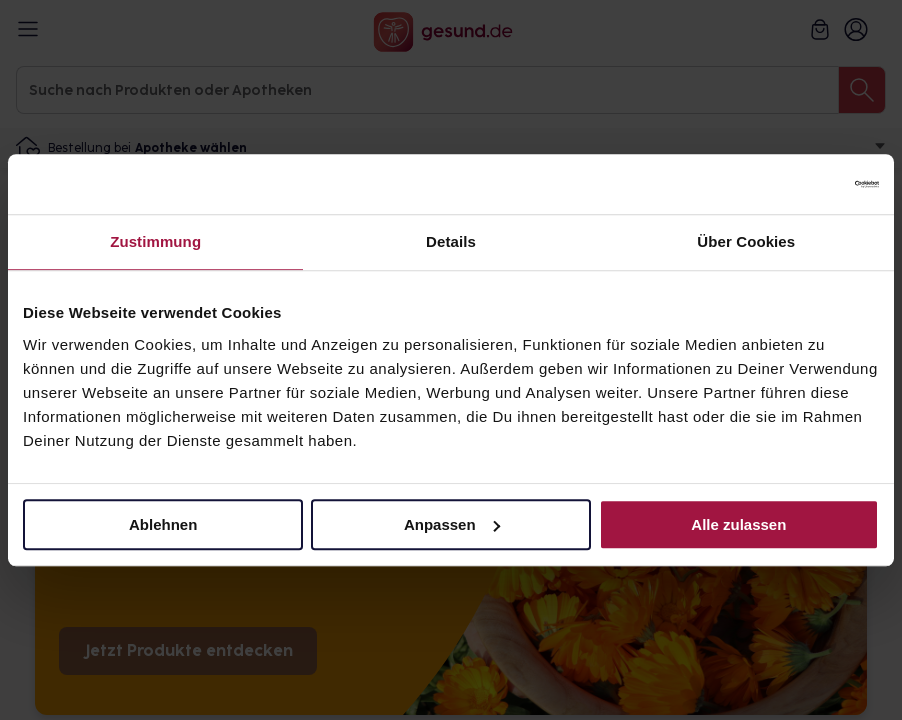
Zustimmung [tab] (155, 241)
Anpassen (452, 524)
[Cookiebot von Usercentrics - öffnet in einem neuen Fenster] (791, 184)
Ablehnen (163, 524)
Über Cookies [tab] (746, 241)
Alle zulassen (738, 524)
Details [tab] (451, 241)
